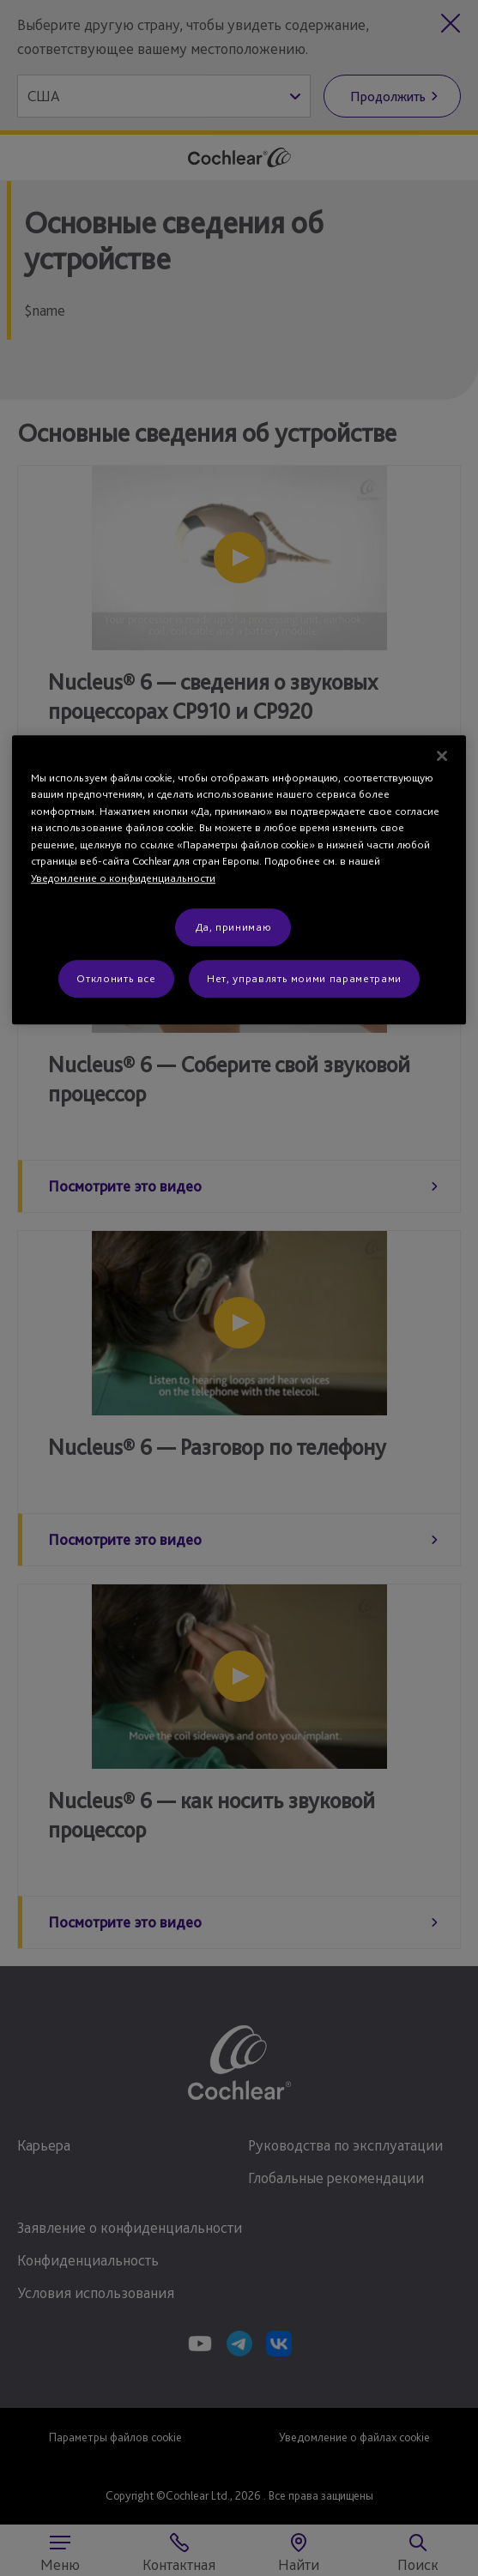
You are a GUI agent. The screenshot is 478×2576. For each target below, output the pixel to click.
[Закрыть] (442, 756)
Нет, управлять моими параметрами (304, 978)
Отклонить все (115, 978)
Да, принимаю (234, 926)
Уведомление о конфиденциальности (123, 878)
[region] (239, 879)
